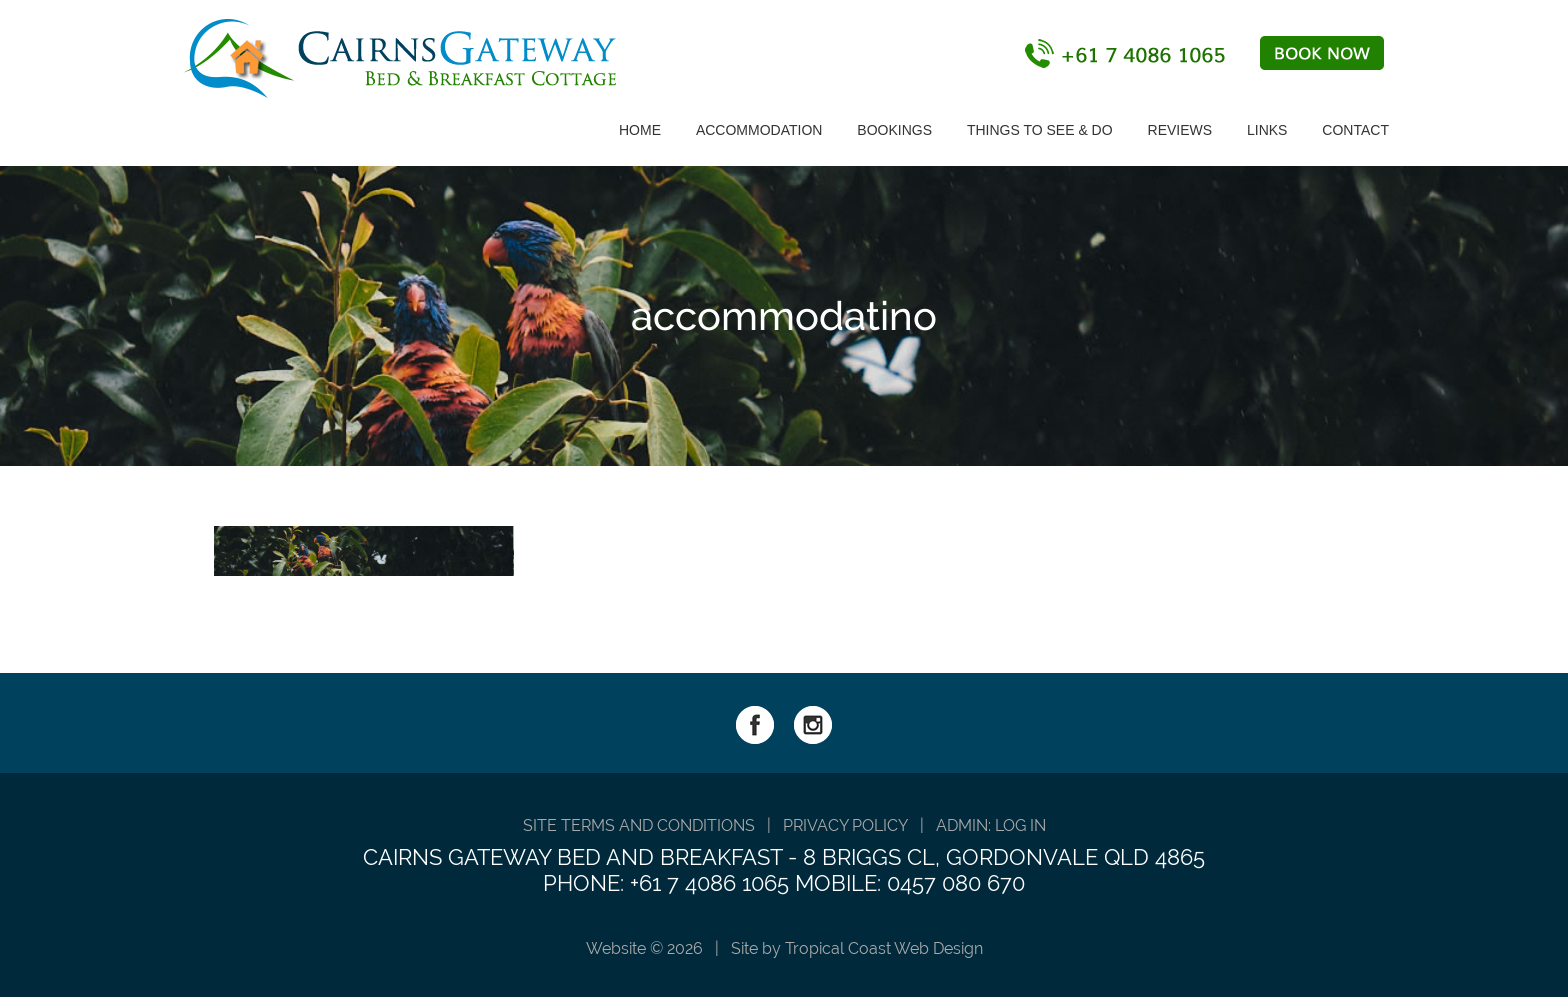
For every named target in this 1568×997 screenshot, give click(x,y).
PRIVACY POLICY (845, 825)
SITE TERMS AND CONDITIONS (639, 825)
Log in (1020, 825)
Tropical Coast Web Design (884, 948)
